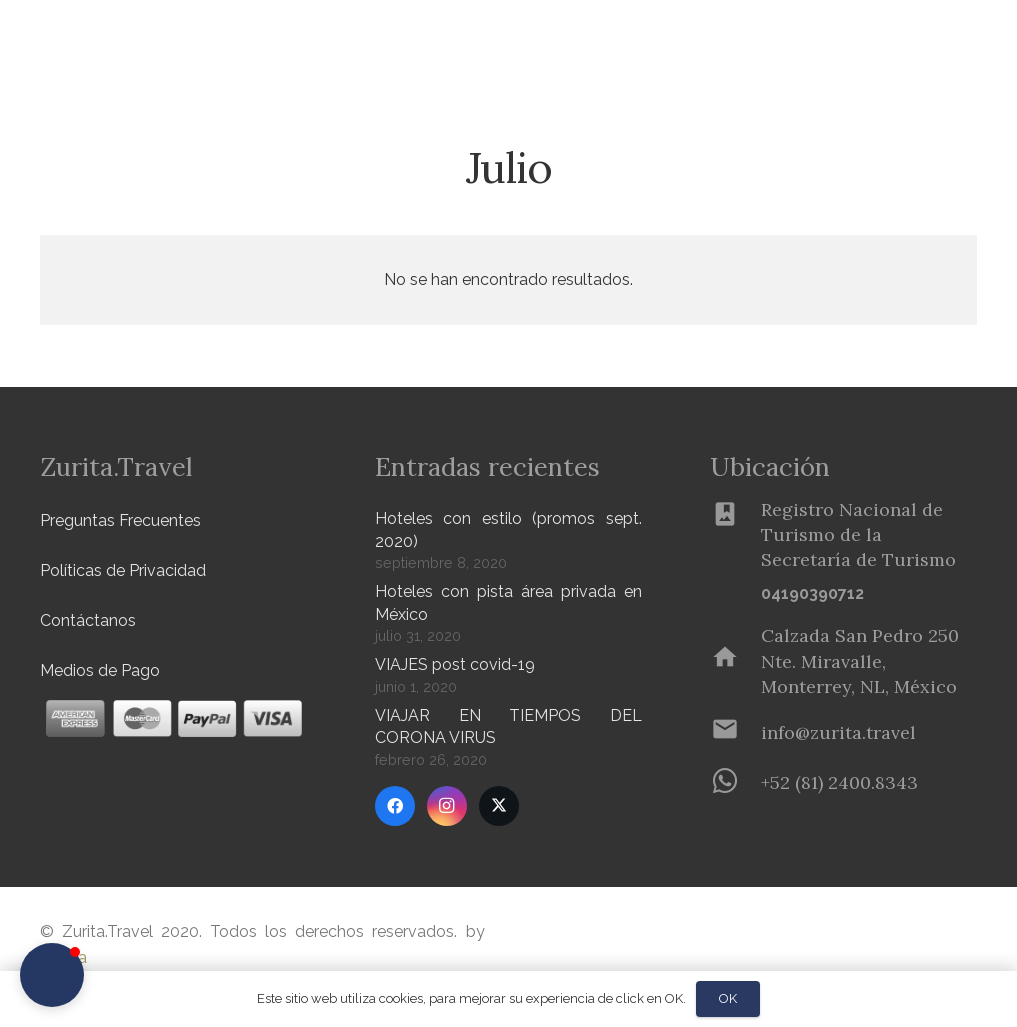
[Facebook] (395, 806)
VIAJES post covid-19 (455, 664)
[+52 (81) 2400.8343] (735, 783)
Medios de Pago (100, 670)
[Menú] (933, 40)
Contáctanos (88, 620)
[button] (331, 40)
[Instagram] (447, 806)
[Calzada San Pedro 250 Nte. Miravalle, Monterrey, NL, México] (735, 661)
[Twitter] (499, 806)
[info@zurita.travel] (735, 733)
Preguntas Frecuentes (120, 520)
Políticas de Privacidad (123, 570)
